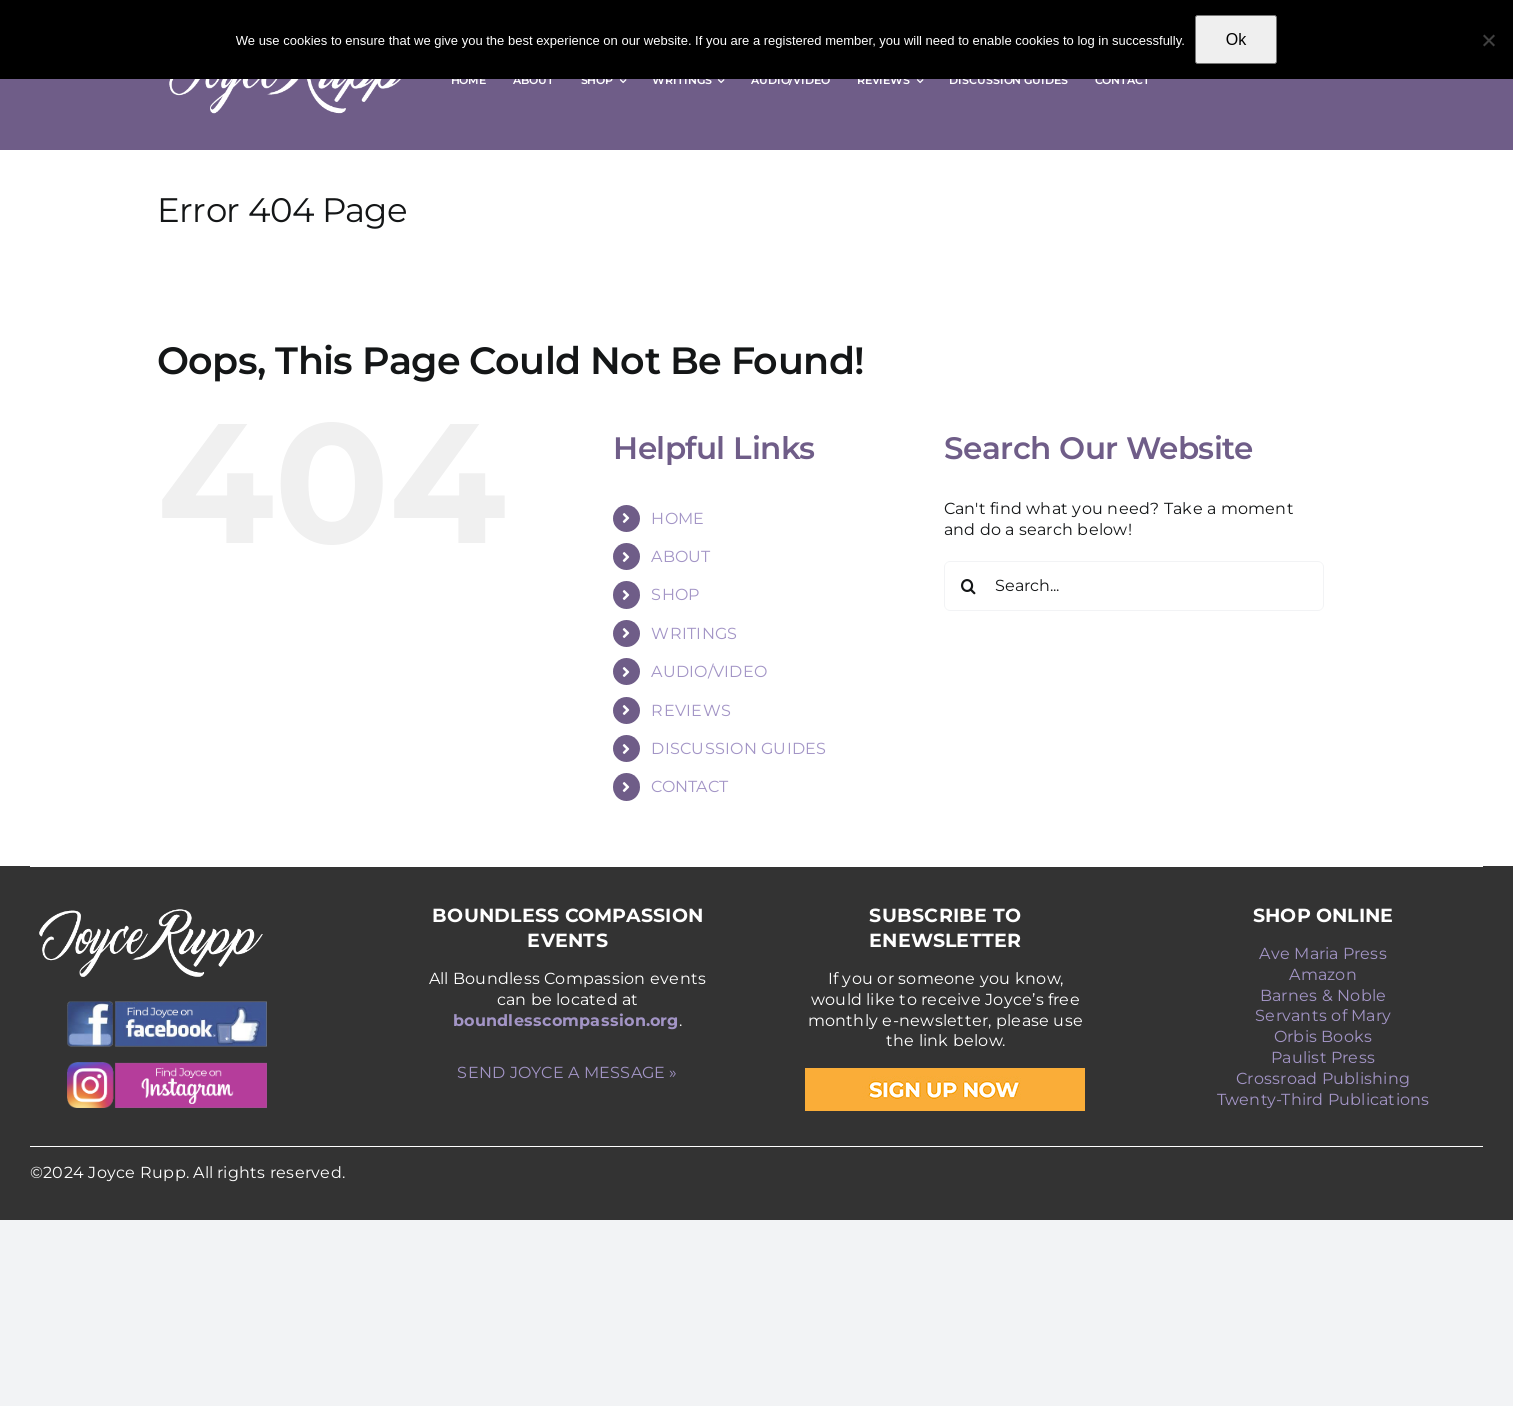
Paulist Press (1323, 1057)
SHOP (675, 594)
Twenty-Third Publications (1323, 1099)
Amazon (1322, 974)
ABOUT (680, 556)
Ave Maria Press (1323, 953)
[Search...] (1134, 586)
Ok (1236, 39)
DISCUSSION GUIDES (738, 748)
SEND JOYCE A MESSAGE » (567, 1072)
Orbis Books (1323, 1036)
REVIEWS (691, 710)
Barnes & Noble (1323, 995)
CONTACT (689, 786)
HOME (677, 518)
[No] (1488, 40)
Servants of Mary (1323, 1015)
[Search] (969, 586)
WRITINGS (694, 633)
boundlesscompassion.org (566, 1020)
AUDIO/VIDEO (709, 671)
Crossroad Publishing (1323, 1078)
